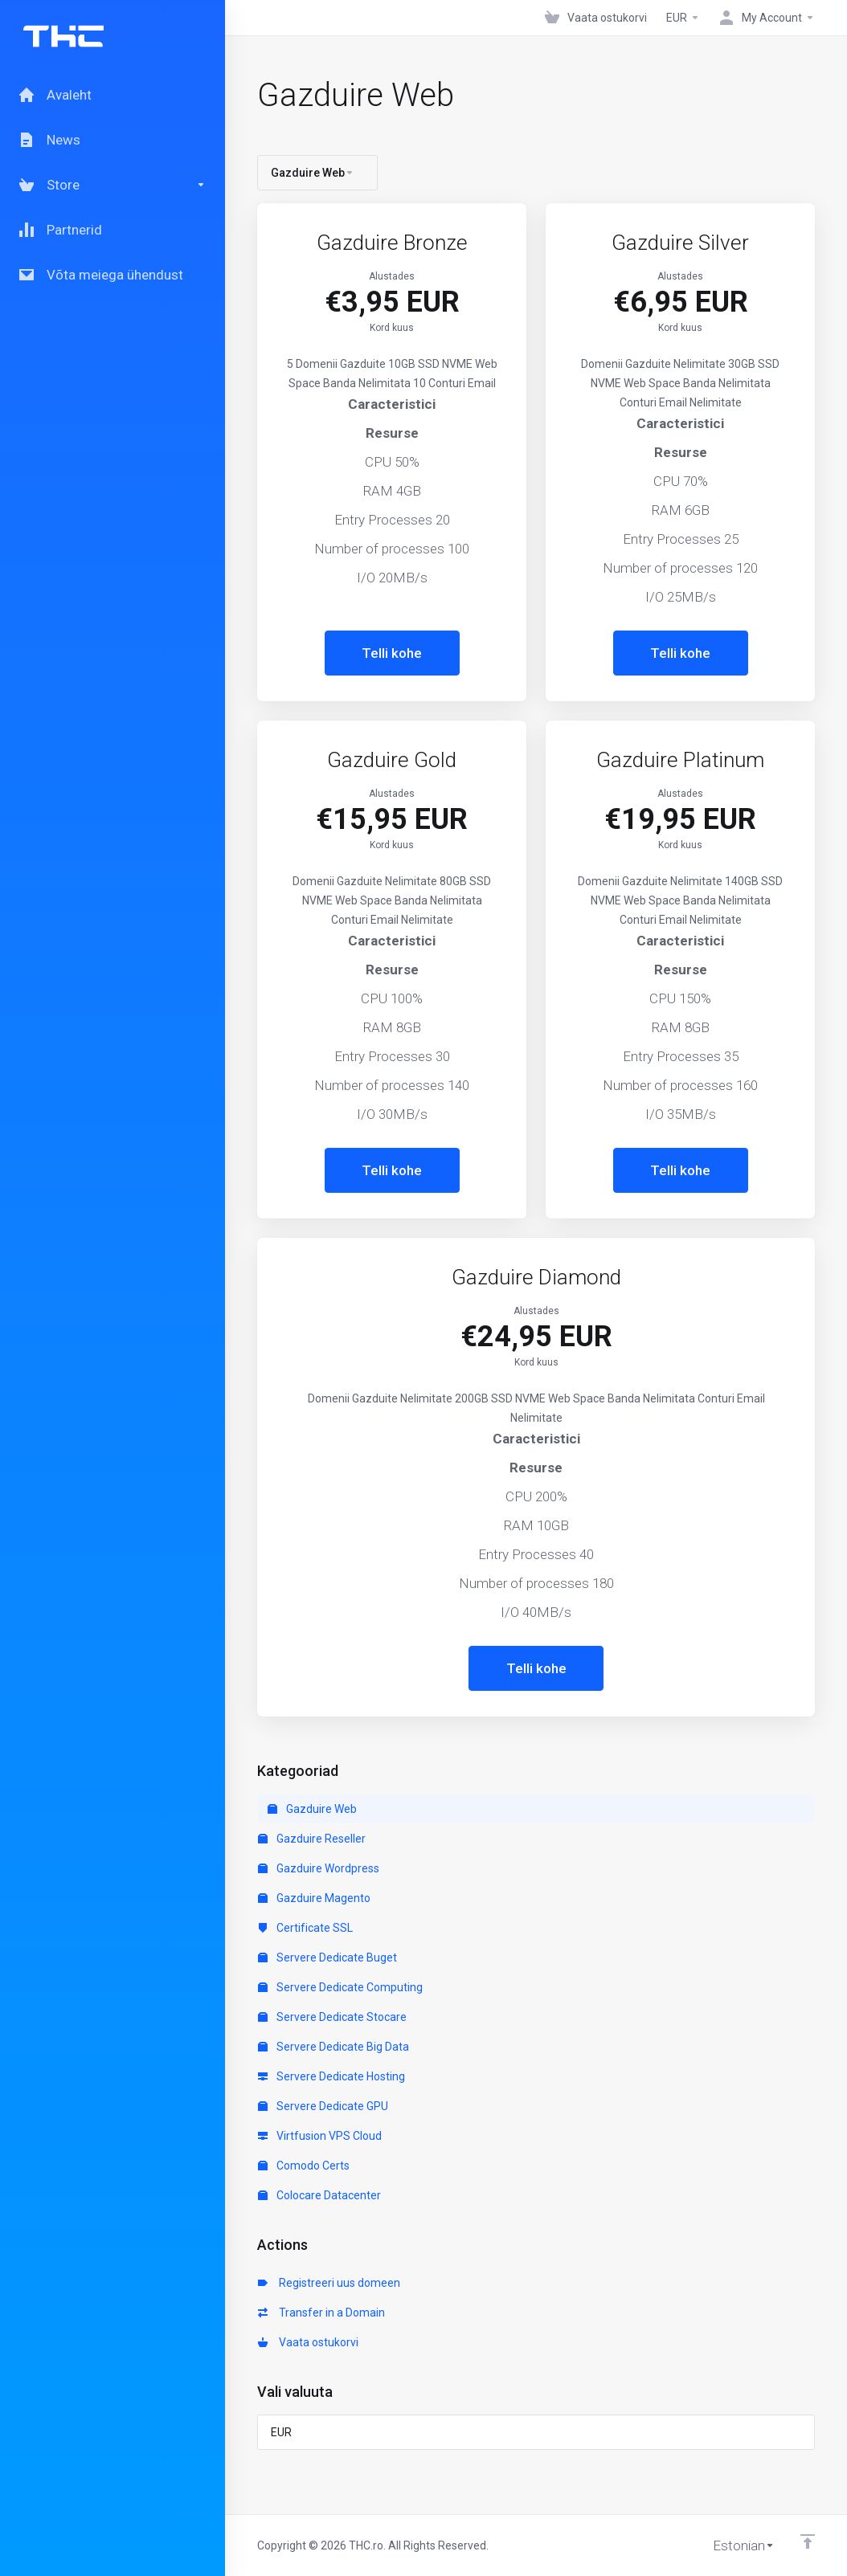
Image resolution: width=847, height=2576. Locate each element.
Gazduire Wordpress (318, 1868)
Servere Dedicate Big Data (333, 2046)
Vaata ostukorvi (308, 2342)
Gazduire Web (312, 1808)
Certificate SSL (305, 1927)
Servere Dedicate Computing (340, 1987)
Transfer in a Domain (321, 2312)
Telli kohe (392, 653)
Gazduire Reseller (312, 1838)
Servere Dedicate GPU (323, 2106)
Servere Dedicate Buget (327, 1957)
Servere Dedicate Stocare (332, 2017)
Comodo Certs (304, 2165)
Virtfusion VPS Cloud (320, 2135)
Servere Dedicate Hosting (331, 2076)
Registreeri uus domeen (329, 2282)
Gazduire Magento (314, 1898)
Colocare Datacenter (319, 2195)
